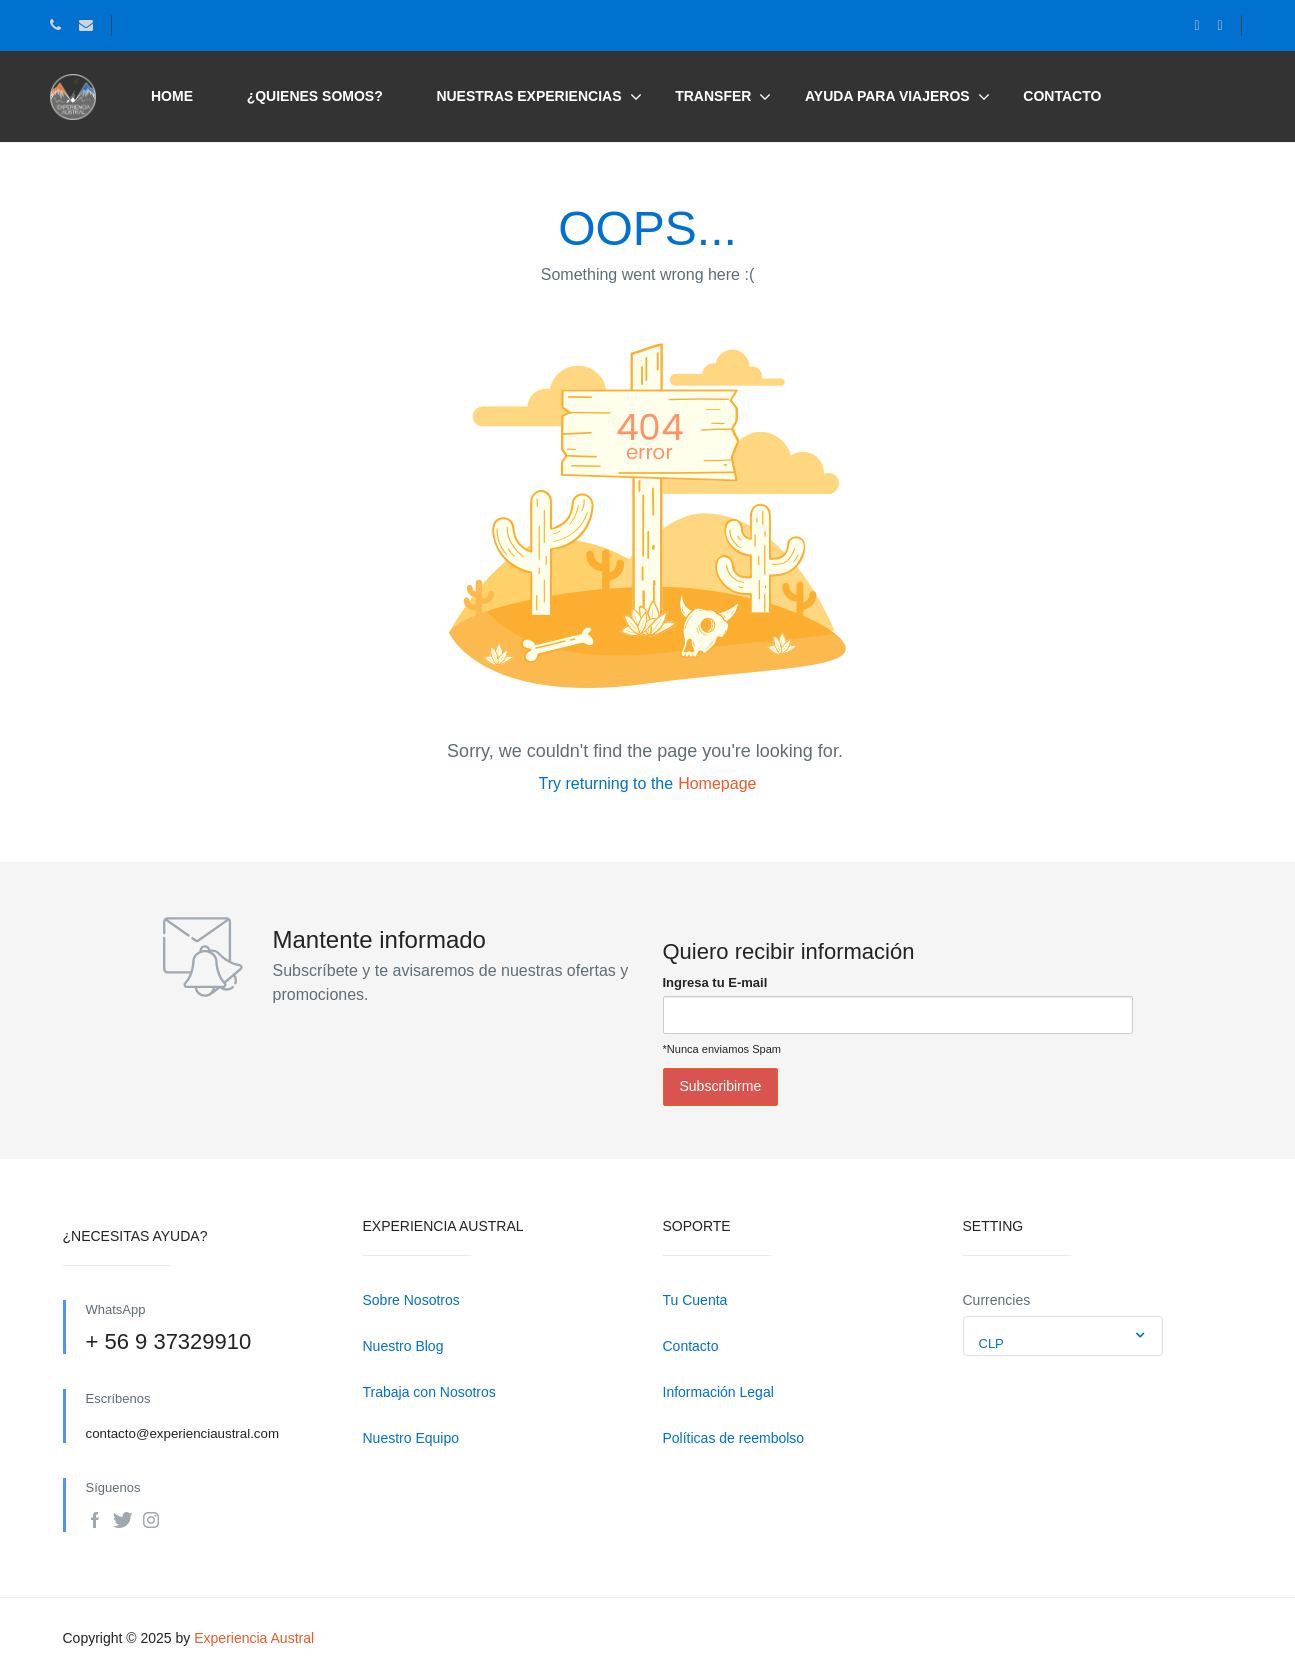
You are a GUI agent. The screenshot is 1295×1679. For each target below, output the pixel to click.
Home (172, 96)
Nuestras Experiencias (538, 97)
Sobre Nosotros (411, 1300)
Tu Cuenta (695, 1300)
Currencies (997, 1300)
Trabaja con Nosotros (429, 1392)
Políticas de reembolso (734, 1438)
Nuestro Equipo (411, 1438)
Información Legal (718, 1392)
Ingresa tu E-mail (715, 982)
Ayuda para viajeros (887, 96)
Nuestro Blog (403, 1346)
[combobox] (1063, 1336)
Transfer (713, 96)
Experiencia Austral (254, 1638)
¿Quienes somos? (315, 96)
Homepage (717, 783)
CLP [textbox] (991, 1343)
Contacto (1062, 96)
